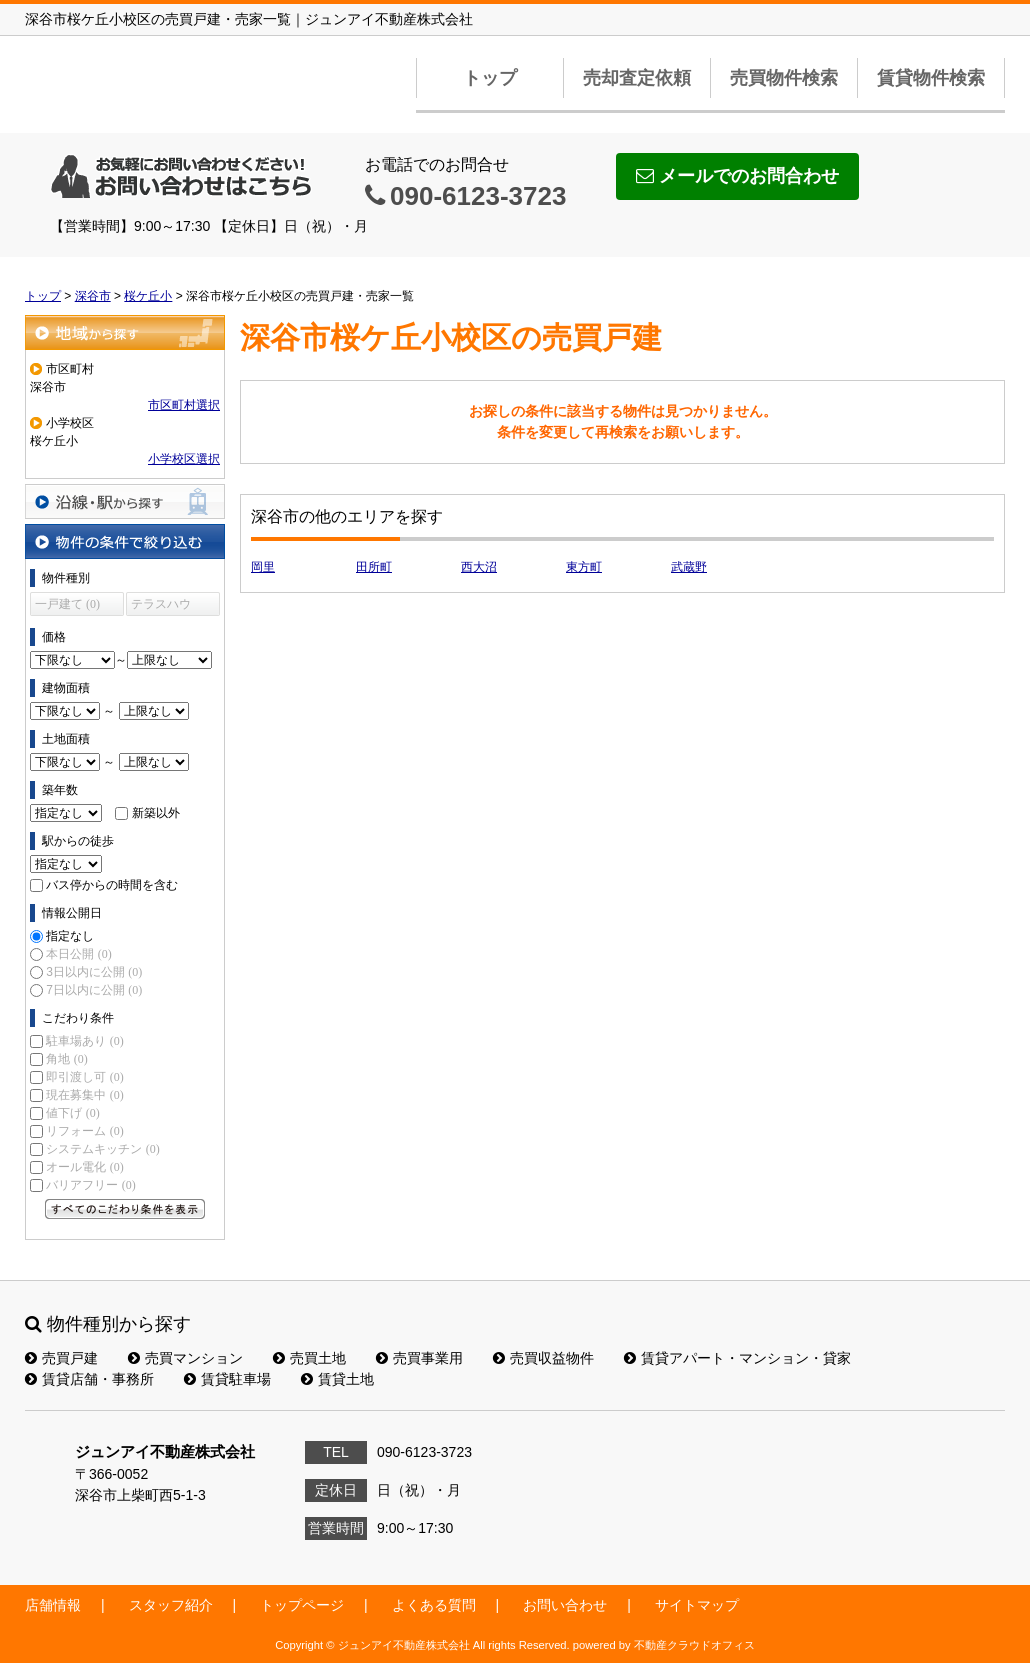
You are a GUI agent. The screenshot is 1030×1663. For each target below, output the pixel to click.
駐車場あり (84, 1041)
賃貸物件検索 (931, 78)
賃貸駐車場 (227, 1379)
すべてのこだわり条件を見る (125, 1209)
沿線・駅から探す (125, 501)
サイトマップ (697, 1605)
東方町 (584, 567)
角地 (66, 1059)
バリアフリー (90, 1185)
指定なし (70, 936)
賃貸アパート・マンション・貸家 (737, 1358)
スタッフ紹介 (171, 1605)
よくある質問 (434, 1605)
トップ (490, 78)
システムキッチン (102, 1149)
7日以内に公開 (94, 990)
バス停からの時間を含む (112, 885)
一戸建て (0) (67, 604)
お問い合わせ (565, 1605)
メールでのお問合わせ (737, 176)
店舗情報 (53, 1605)
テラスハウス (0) (161, 606)
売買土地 (309, 1358)
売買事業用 (419, 1358)
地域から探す (125, 332)
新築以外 (156, 813)
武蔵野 (689, 567)
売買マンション (185, 1358)
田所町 (374, 567)
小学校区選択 (184, 459)
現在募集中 (84, 1095)
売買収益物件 (543, 1358)
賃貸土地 (337, 1379)
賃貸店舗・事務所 (89, 1379)
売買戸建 (61, 1358)
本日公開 (78, 954)
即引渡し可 (84, 1077)
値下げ (72, 1113)
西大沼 (479, 567)
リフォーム (84, 1131)
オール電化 (84, 1167)
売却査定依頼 (637, 78)
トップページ (302, 1605)
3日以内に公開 (94, 972)
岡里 (263, 567)
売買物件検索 (784, 78)
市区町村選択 (184, 405)
